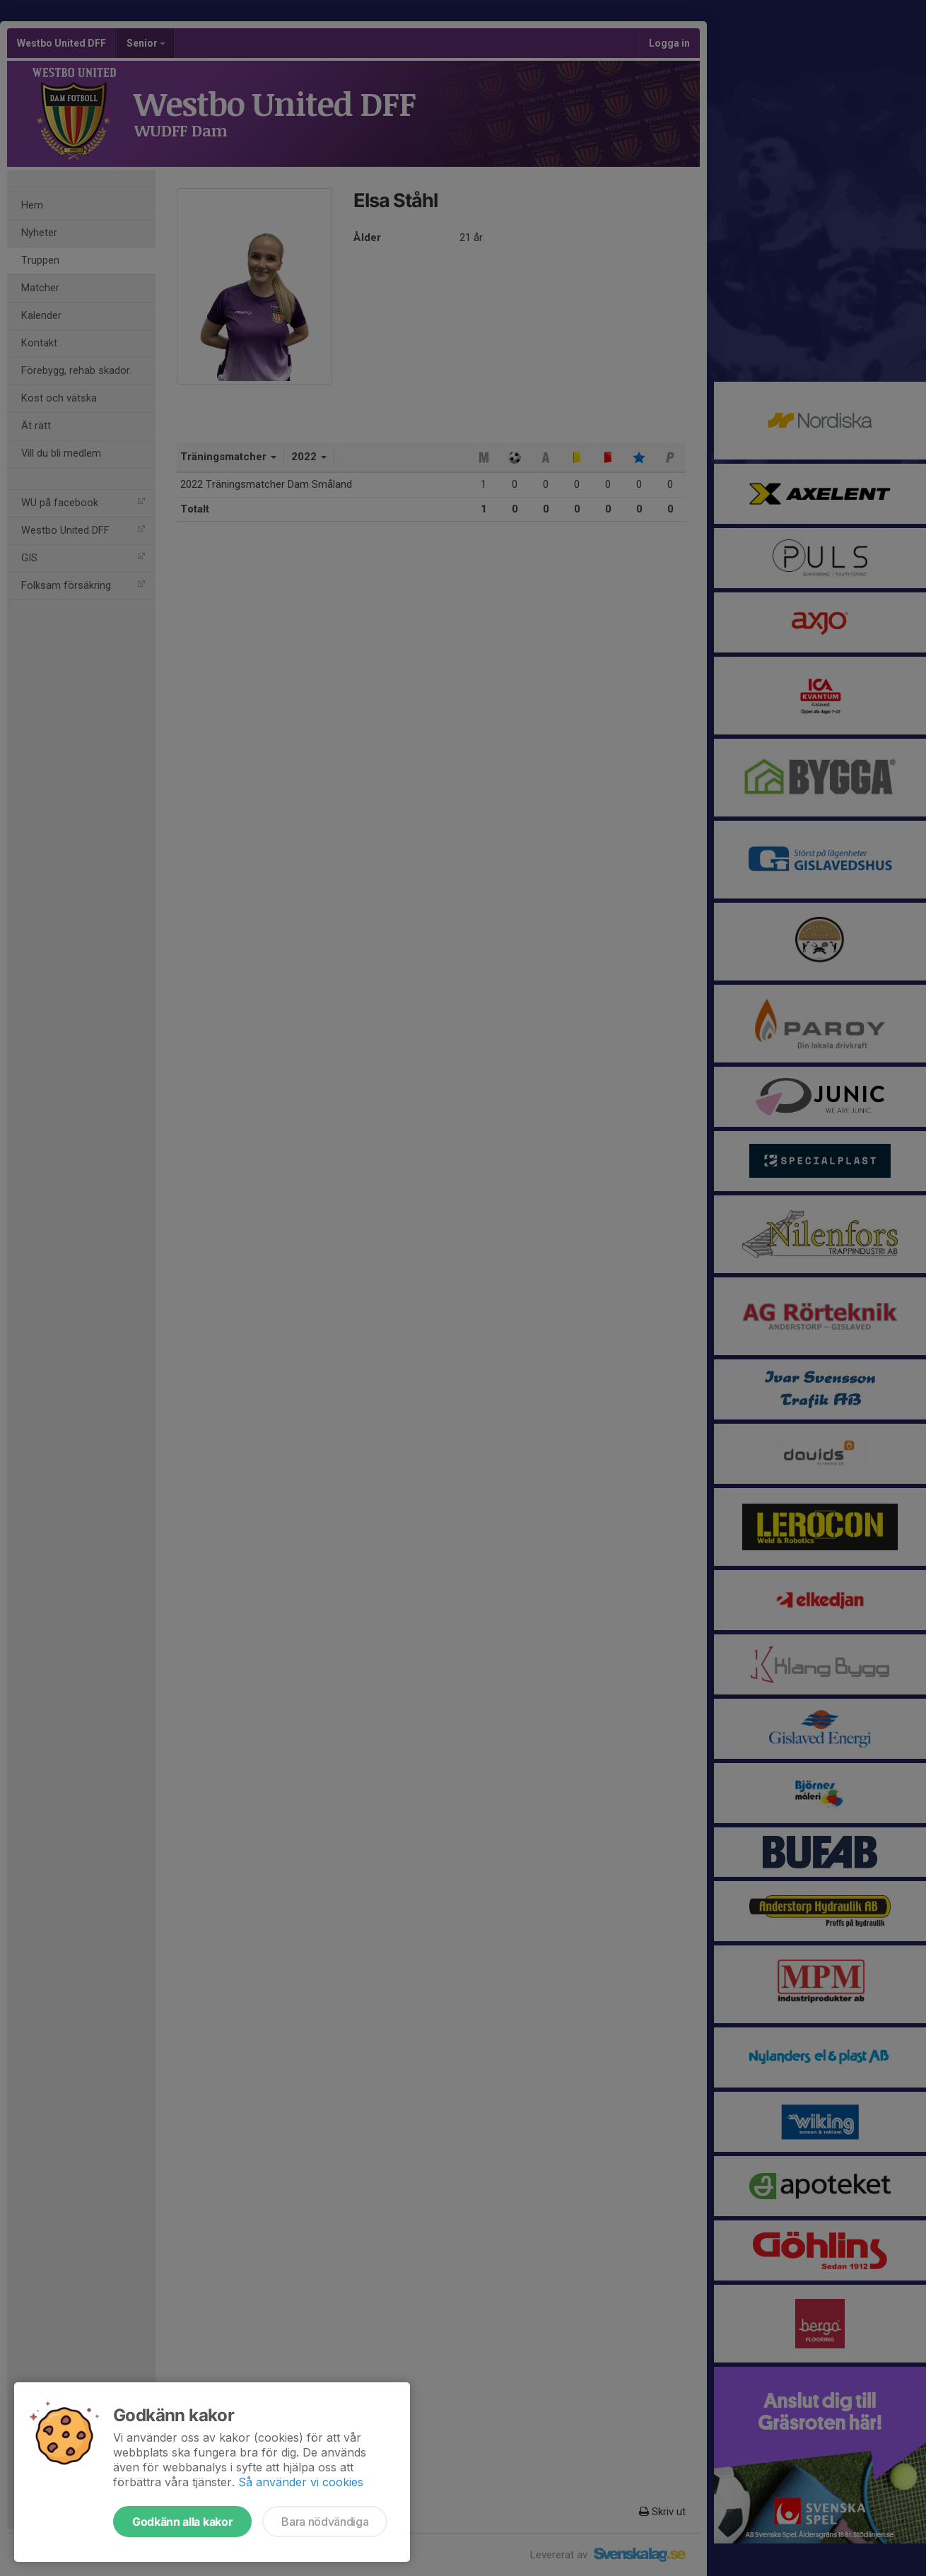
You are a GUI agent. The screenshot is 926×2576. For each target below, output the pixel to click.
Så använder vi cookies (300, 2482)
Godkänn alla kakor (182, 2521)
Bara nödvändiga (324, 2521)
